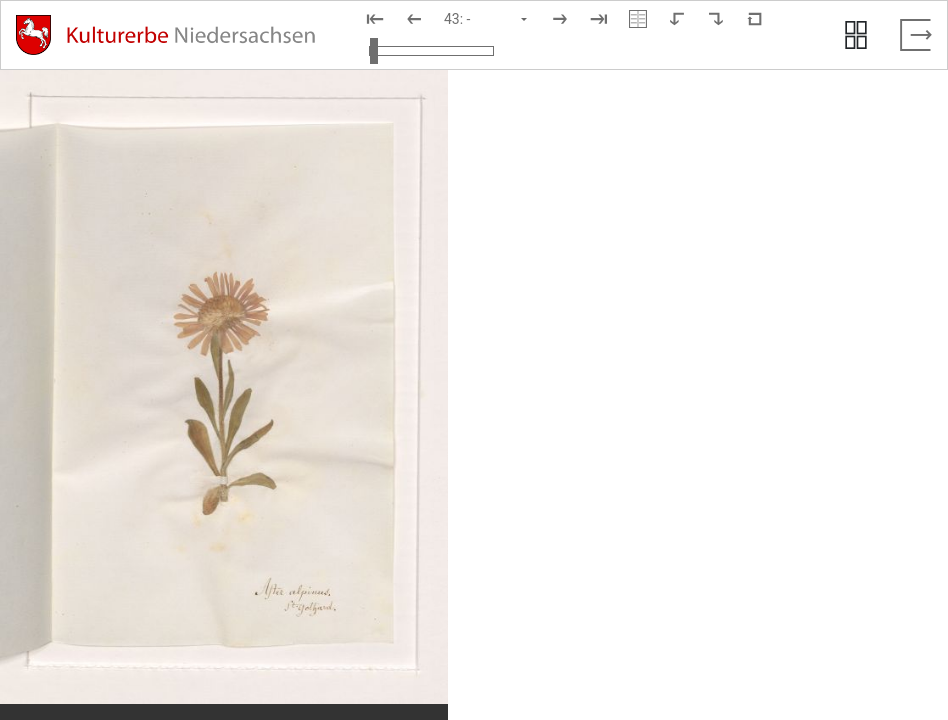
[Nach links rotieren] (677, 19)
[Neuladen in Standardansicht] (755, 19)
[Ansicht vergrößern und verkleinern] (431, 51)
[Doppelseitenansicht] (638, 19)
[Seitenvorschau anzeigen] (856, 35)
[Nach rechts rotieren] (716, 19)
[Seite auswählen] (487, 19)
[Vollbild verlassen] (916, 35)
